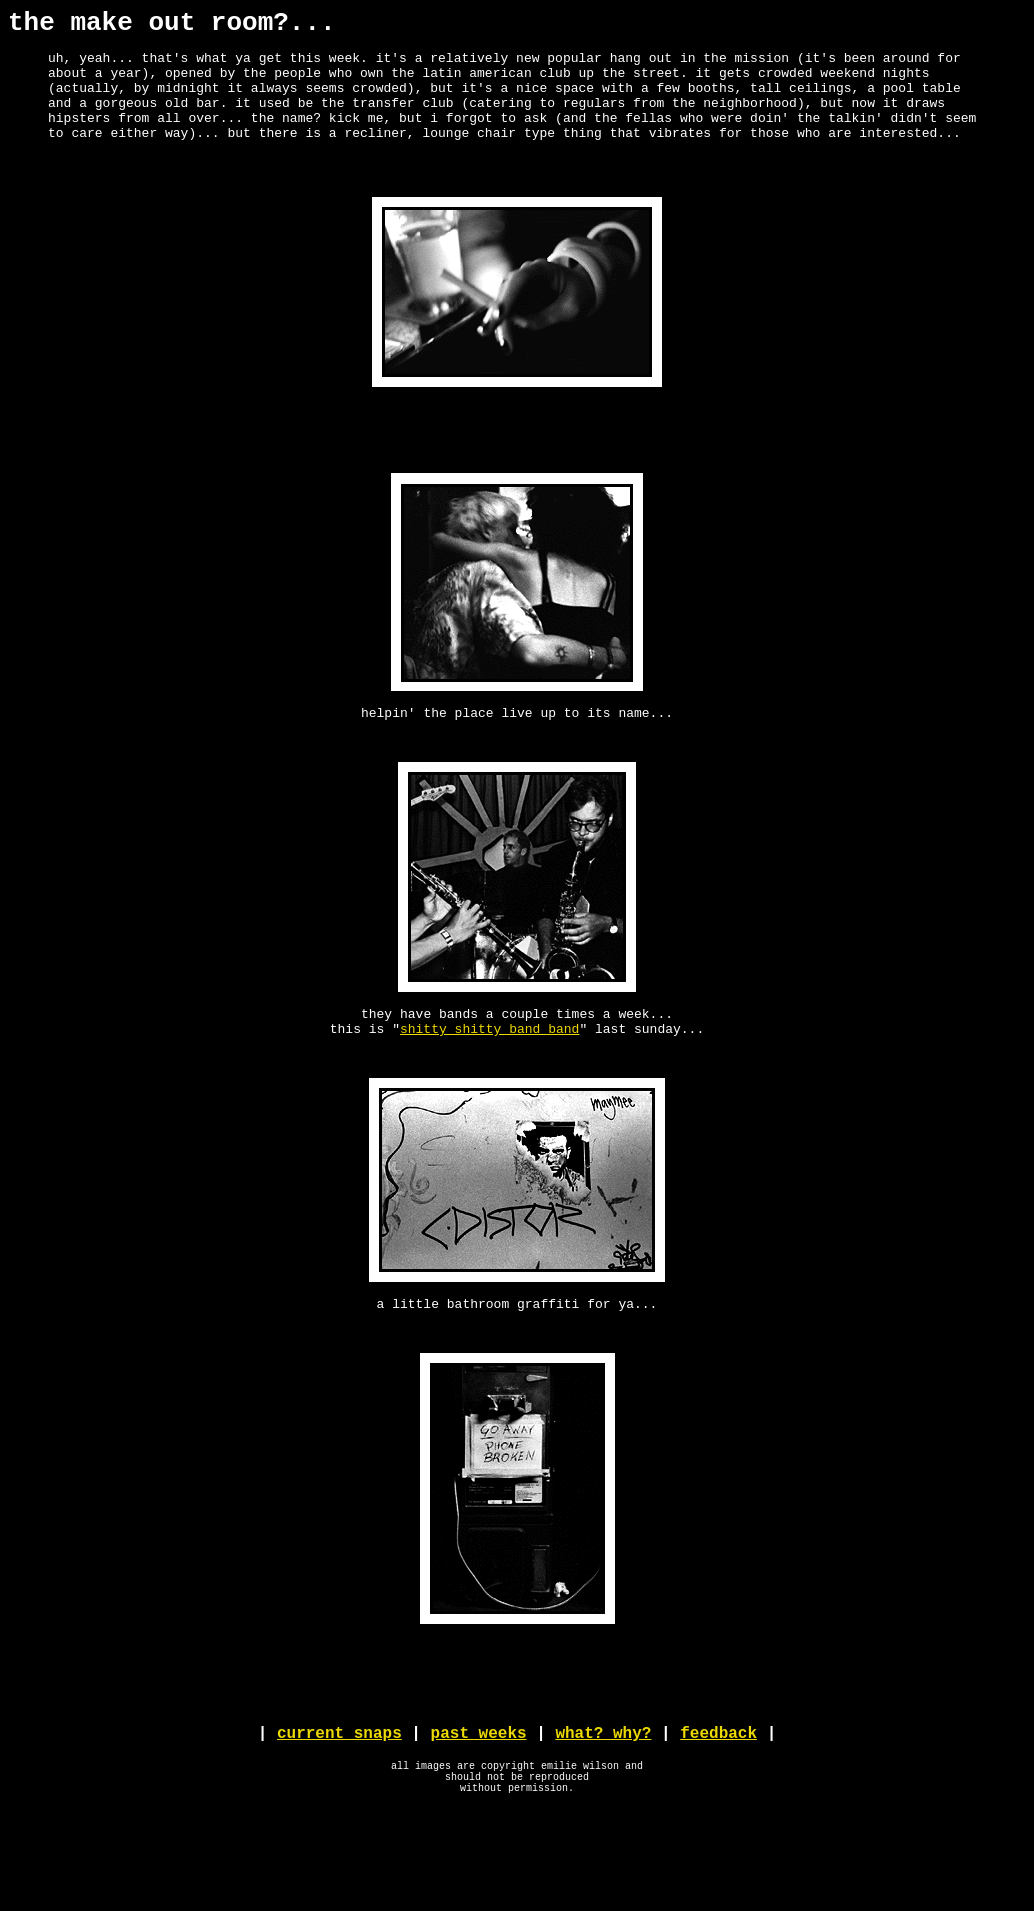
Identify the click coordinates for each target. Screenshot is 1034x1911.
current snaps (339, 1823)
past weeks (479, 1823)
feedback (718, 1823)
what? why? (603, 1823)
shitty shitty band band (489, 1088)
